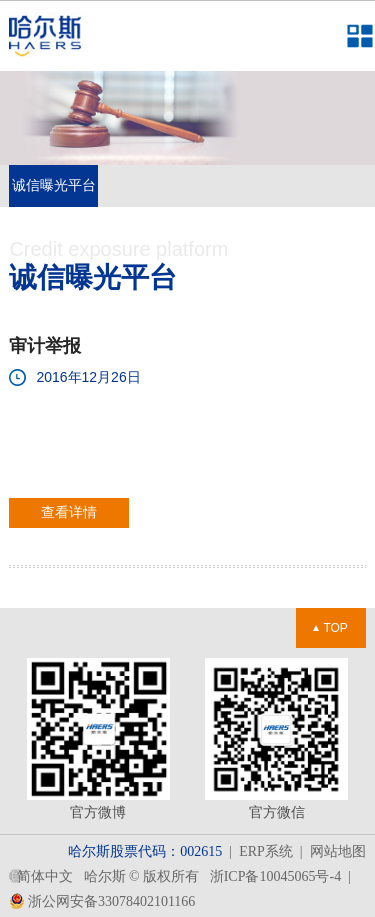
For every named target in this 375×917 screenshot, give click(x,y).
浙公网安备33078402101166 (103, 901)
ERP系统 (266, 851)
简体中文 (45, 876)
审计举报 (45, 346)
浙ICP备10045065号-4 (275, 876)
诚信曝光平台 (54, 185)
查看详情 (69, 512)
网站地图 (338, 851)
